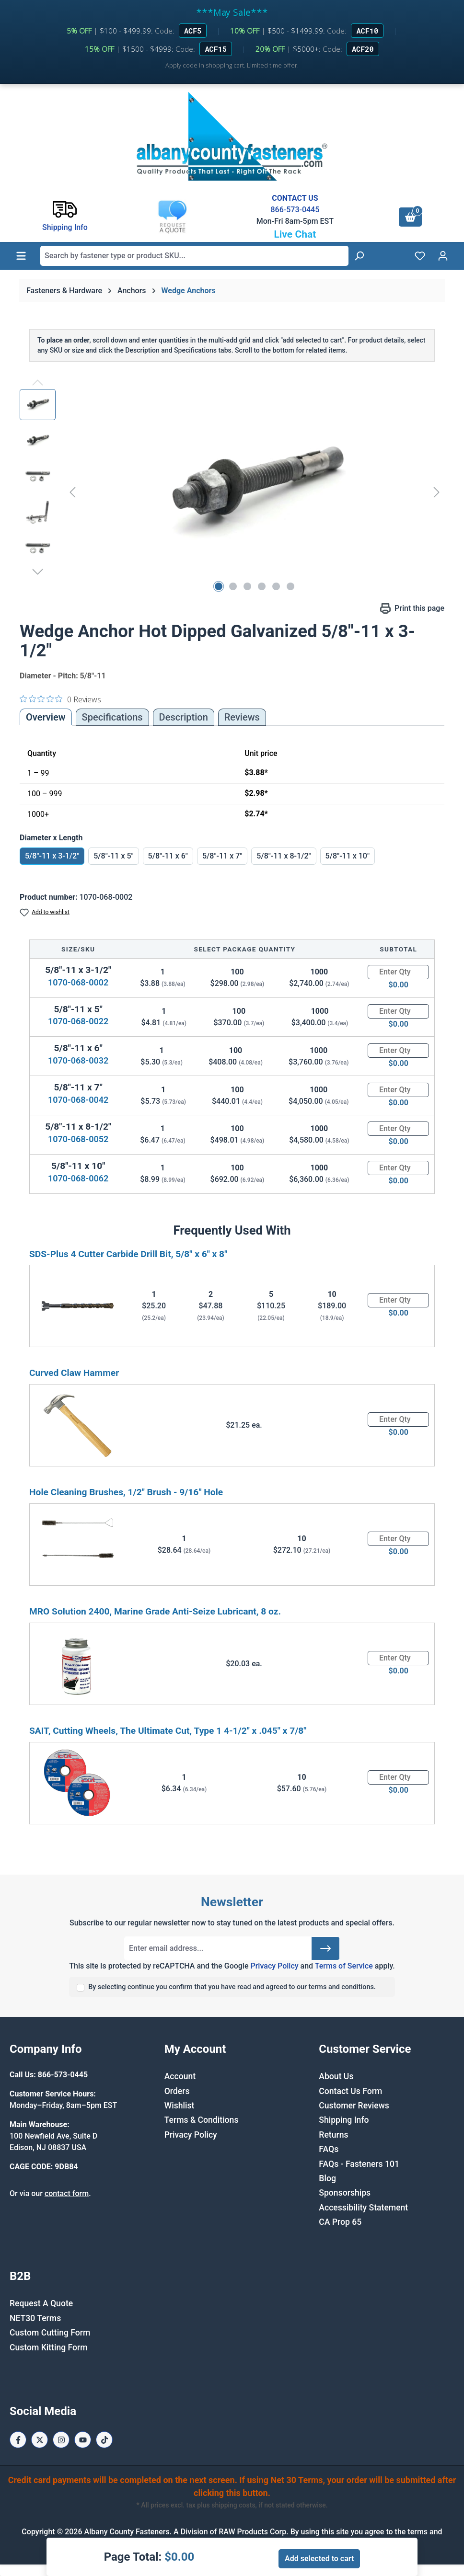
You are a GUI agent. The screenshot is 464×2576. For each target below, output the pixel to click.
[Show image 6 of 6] (290, 586)
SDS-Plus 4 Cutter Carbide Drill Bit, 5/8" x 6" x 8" (128, 1253)
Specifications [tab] (112, 717)
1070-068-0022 (78, 1021)
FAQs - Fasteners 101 (359, 2164)
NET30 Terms (35, 2318)
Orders (177, 2091)
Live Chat (295, 234)
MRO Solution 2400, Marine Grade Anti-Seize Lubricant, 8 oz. (155, 1611)
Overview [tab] (46, 717)
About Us (336, 2076)
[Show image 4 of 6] (262, 586)
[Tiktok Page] (104, 2439)
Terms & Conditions (201, 2120)
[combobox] (194, 256)
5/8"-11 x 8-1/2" (283, 855)
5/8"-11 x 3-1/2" (52, 855)
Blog (327, 2178)
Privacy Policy (274, 1965)
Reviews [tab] (242, 717)
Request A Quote (41, 2303)
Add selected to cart (319, 2558)
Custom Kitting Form (49, 2347)
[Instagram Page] (61, 2439)
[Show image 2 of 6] (233, 586)
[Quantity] (398, 972)
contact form (67, 2193)
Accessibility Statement (363, 2207)
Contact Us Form (350, 2091)
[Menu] (21, 255)
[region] (232, 492)
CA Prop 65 (340, 2222)
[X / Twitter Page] (39, 2439)
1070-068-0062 (78, 1178)
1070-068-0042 (78, 1100)
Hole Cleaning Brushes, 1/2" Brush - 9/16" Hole (126, 1492)
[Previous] (72, 492)
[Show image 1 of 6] (218, 586)
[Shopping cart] (410, 217)
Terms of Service (344, 1965)
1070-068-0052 (78, 1139)
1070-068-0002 (78, 982)
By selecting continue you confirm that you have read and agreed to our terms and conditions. (232, 1987)
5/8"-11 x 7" (222, 855)
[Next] (436, 492)
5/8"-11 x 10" (347, 855)
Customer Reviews (354, 2105)
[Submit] (325, 1948)
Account (180, 2076)
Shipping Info (344, 2120)
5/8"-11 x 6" (168, 855)
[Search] (359, 256)
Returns (333, 2135)
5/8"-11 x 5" (113, 855)
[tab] (183, 717)
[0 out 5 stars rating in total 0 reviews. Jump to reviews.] (60, 699)
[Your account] (442, 255)
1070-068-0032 (78, 1060)
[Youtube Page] (82, 2439)
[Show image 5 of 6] (276, 586)
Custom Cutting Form (50, 2332)
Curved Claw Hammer (74, 1372)
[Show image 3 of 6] (247, 586)
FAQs (328, 2149)
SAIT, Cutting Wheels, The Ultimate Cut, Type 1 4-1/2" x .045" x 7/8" (167, 1730)
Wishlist (179, 2105)
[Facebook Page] (18, 2439)
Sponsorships (345, 2193)
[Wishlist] (419, 255)
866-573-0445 (294, 209)
